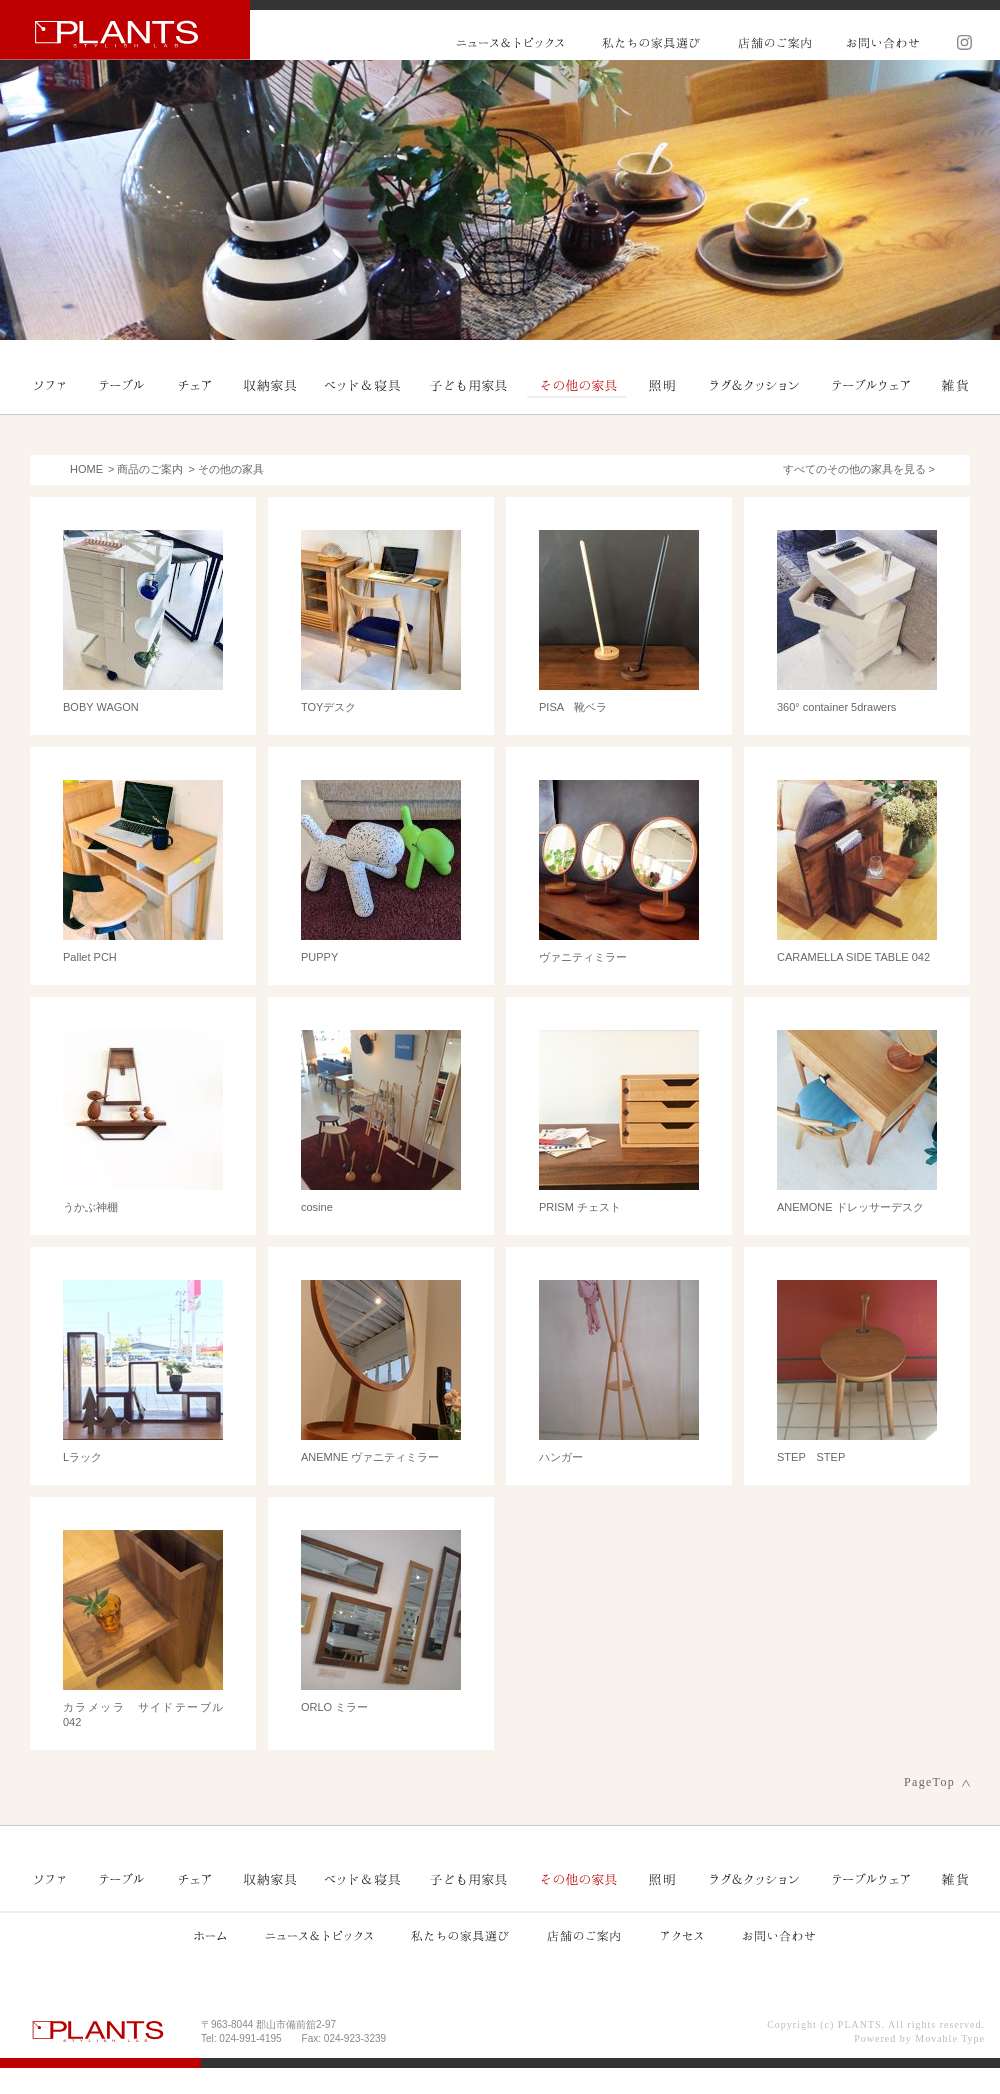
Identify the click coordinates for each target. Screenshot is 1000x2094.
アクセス (680, 1935)
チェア (195, 385)
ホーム (210, 1935)
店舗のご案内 (774, 42)
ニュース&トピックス (511, 42)
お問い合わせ (881, 42)
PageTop (929, 1782)
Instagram (957, 42)
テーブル (123, 385)
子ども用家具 (469, 385)
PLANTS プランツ (125, 29)
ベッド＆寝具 (363, 385)
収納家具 (271, 385)
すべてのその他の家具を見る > (859, 469)
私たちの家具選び (651, 42)
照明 (661, 385)
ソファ (51, 385)
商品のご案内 (150, 469)
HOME (86, 469)
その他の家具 (576, 385)
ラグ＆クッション (755, 385)
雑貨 (954, 385)
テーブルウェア (870, 385)
